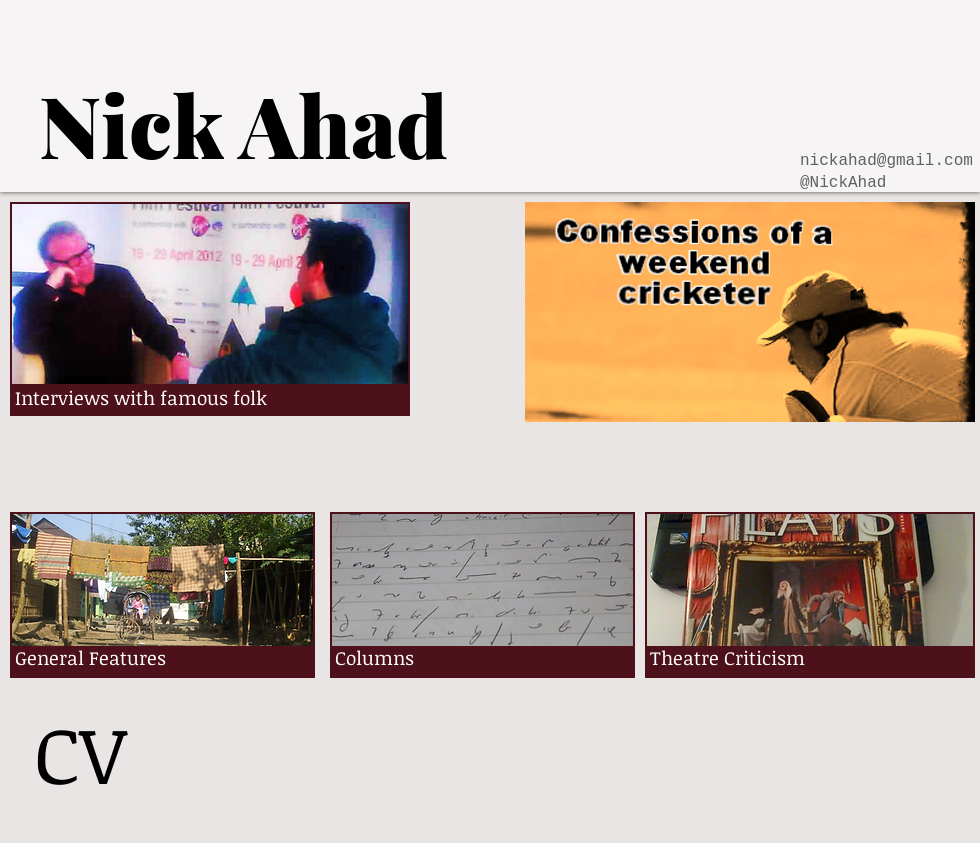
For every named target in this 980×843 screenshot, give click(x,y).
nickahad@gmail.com (886, 161)
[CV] (80, 752)
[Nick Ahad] (243, 123)
